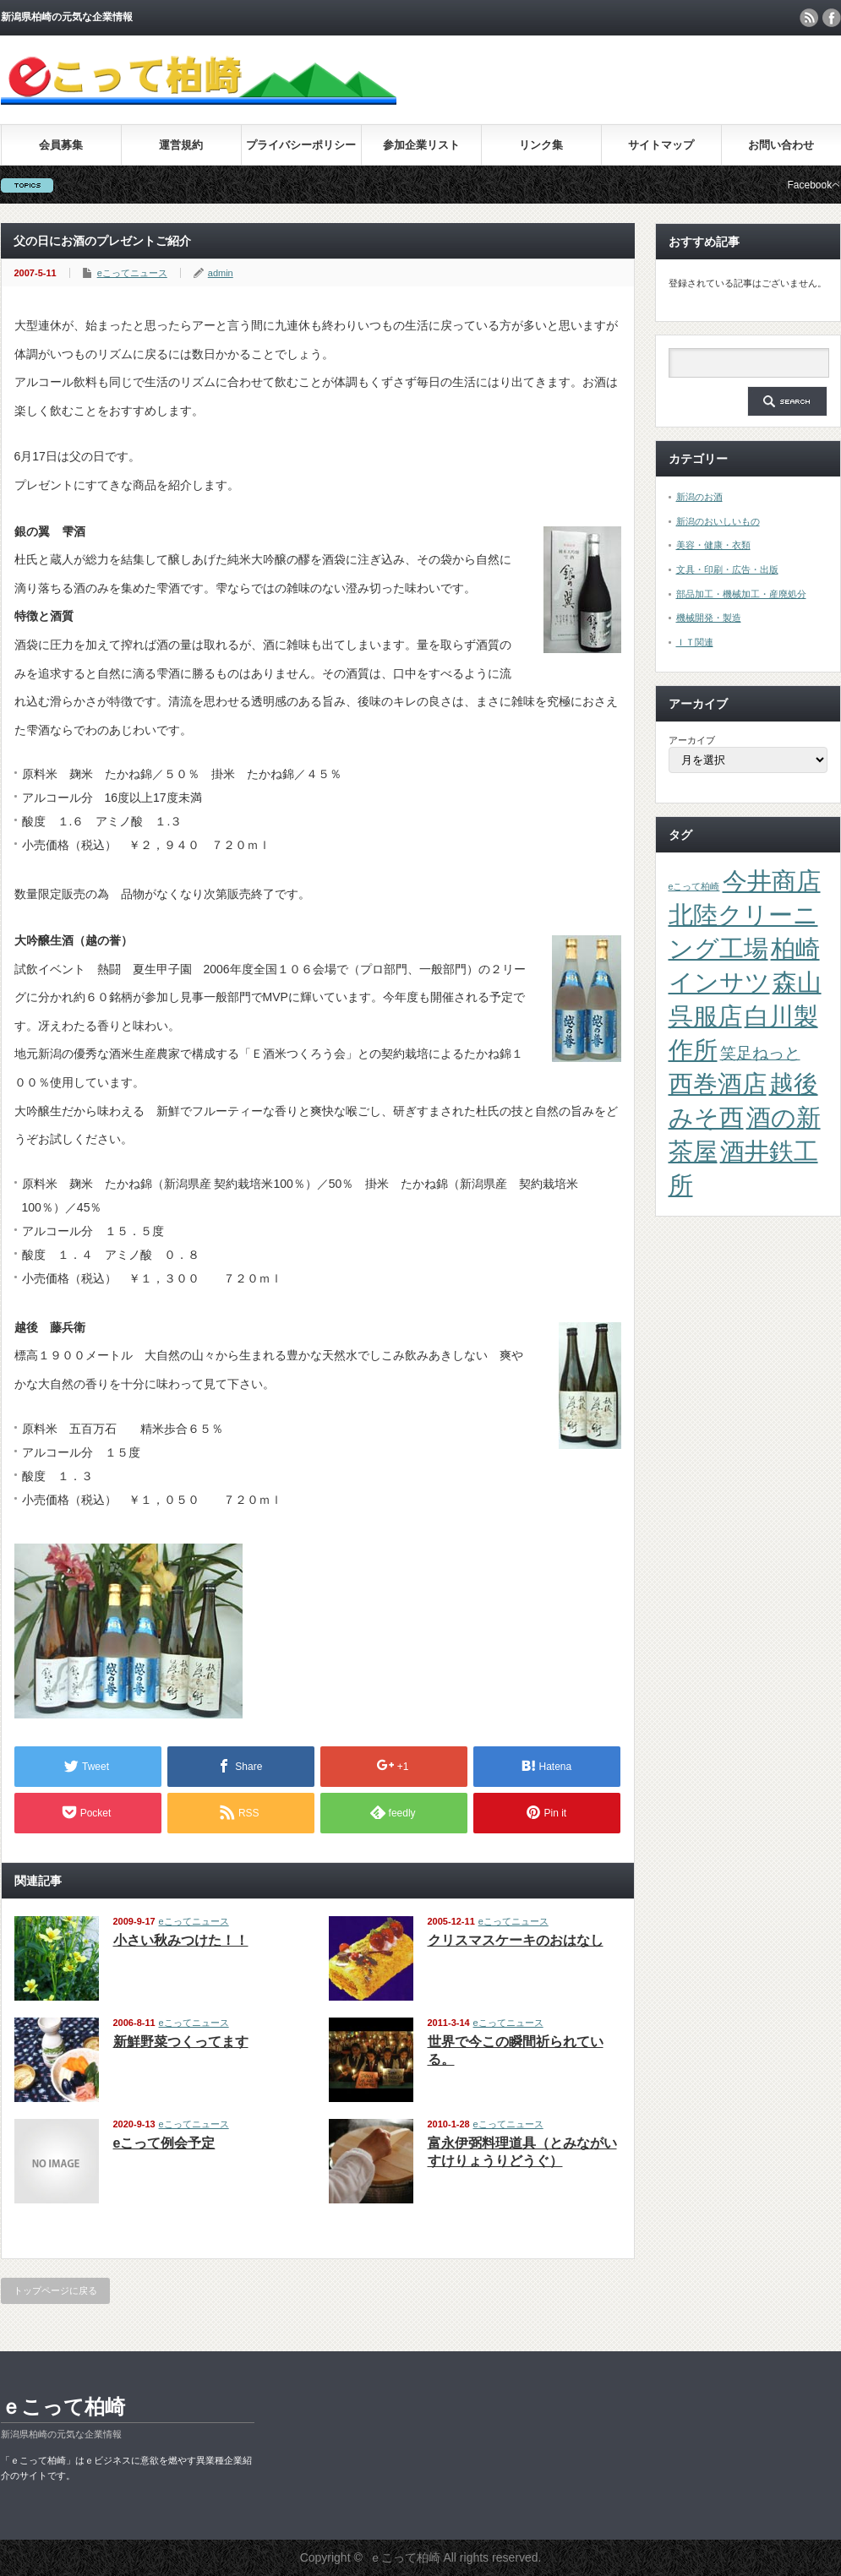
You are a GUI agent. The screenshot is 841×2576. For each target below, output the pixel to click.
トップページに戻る (55, 2290)
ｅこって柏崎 (63, 2406)
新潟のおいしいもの (718, 521)
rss (809, 17)
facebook (831, 17)
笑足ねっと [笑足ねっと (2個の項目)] (760, 1053)
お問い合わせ (781, 145)
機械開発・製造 (708, 618)
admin (220, 273)
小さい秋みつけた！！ (180, 1940)
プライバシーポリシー (301, 145)
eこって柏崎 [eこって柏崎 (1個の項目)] (694, 886)
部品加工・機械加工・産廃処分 (741, 594)
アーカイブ (692, 740)
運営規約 (181, 145)
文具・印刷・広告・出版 (727, 569)
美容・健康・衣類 (713, 545)
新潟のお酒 (699, 497)
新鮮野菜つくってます (180, 2041)
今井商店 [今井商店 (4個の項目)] (772, 881)
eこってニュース (132, 273)
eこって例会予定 (164, 2143)
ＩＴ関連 (694, 642)
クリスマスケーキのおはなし (515, 1940)
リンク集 (541, 145)
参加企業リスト (421, 145)
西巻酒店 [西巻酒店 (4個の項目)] (718, 1083)
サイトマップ (661, 145)
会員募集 (61, 145)
